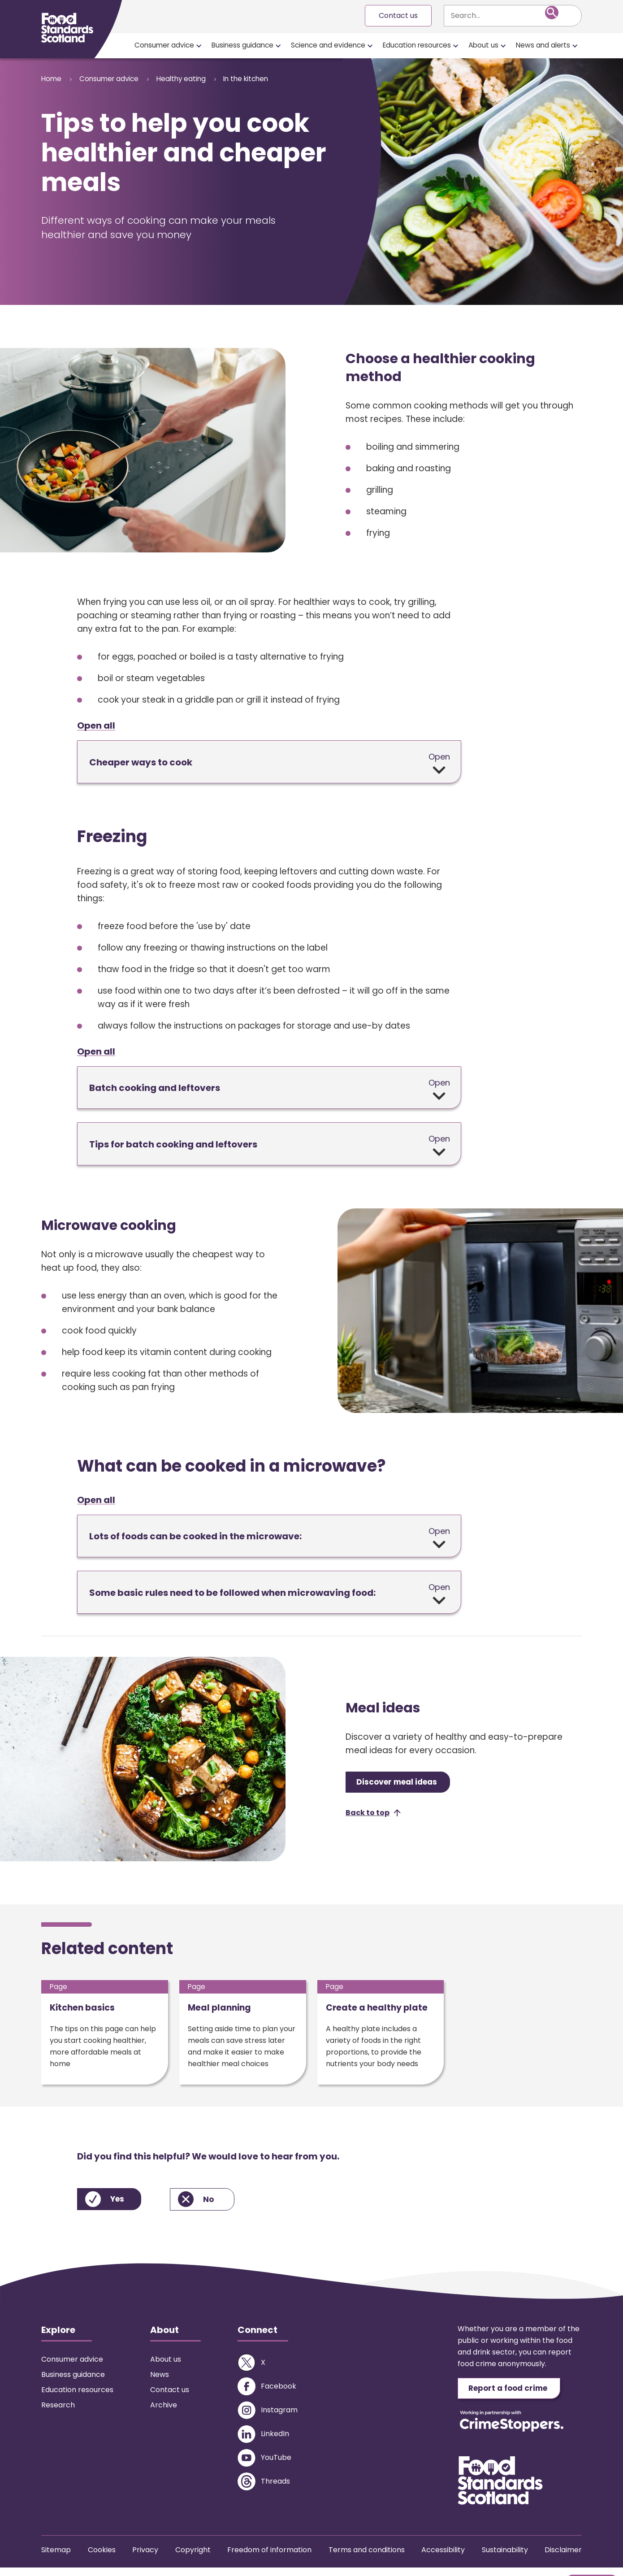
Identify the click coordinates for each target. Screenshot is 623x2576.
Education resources (417, 45)
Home (51, 79)
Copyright (193, 2558)
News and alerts (543, 45)
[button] (373, 1816)
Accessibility (443, 2558)
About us (483, 45)
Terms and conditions (367, 2558)
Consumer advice (164, 45)
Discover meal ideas (402, 1784)
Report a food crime (514, 2396)
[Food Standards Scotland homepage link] (67, 27)
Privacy (145, 2558)
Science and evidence (328, 45)
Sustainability (505, 2558)
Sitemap (56, 2558)
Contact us (398, 15)
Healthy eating (196, 79)
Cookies (102, 2558)
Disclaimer (563, 2558)
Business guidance (242, 45)
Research (58, 2412)
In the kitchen (270, 79)
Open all (96, 726)
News (159, 2381)
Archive (163, 2412)
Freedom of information (269, 2558)
